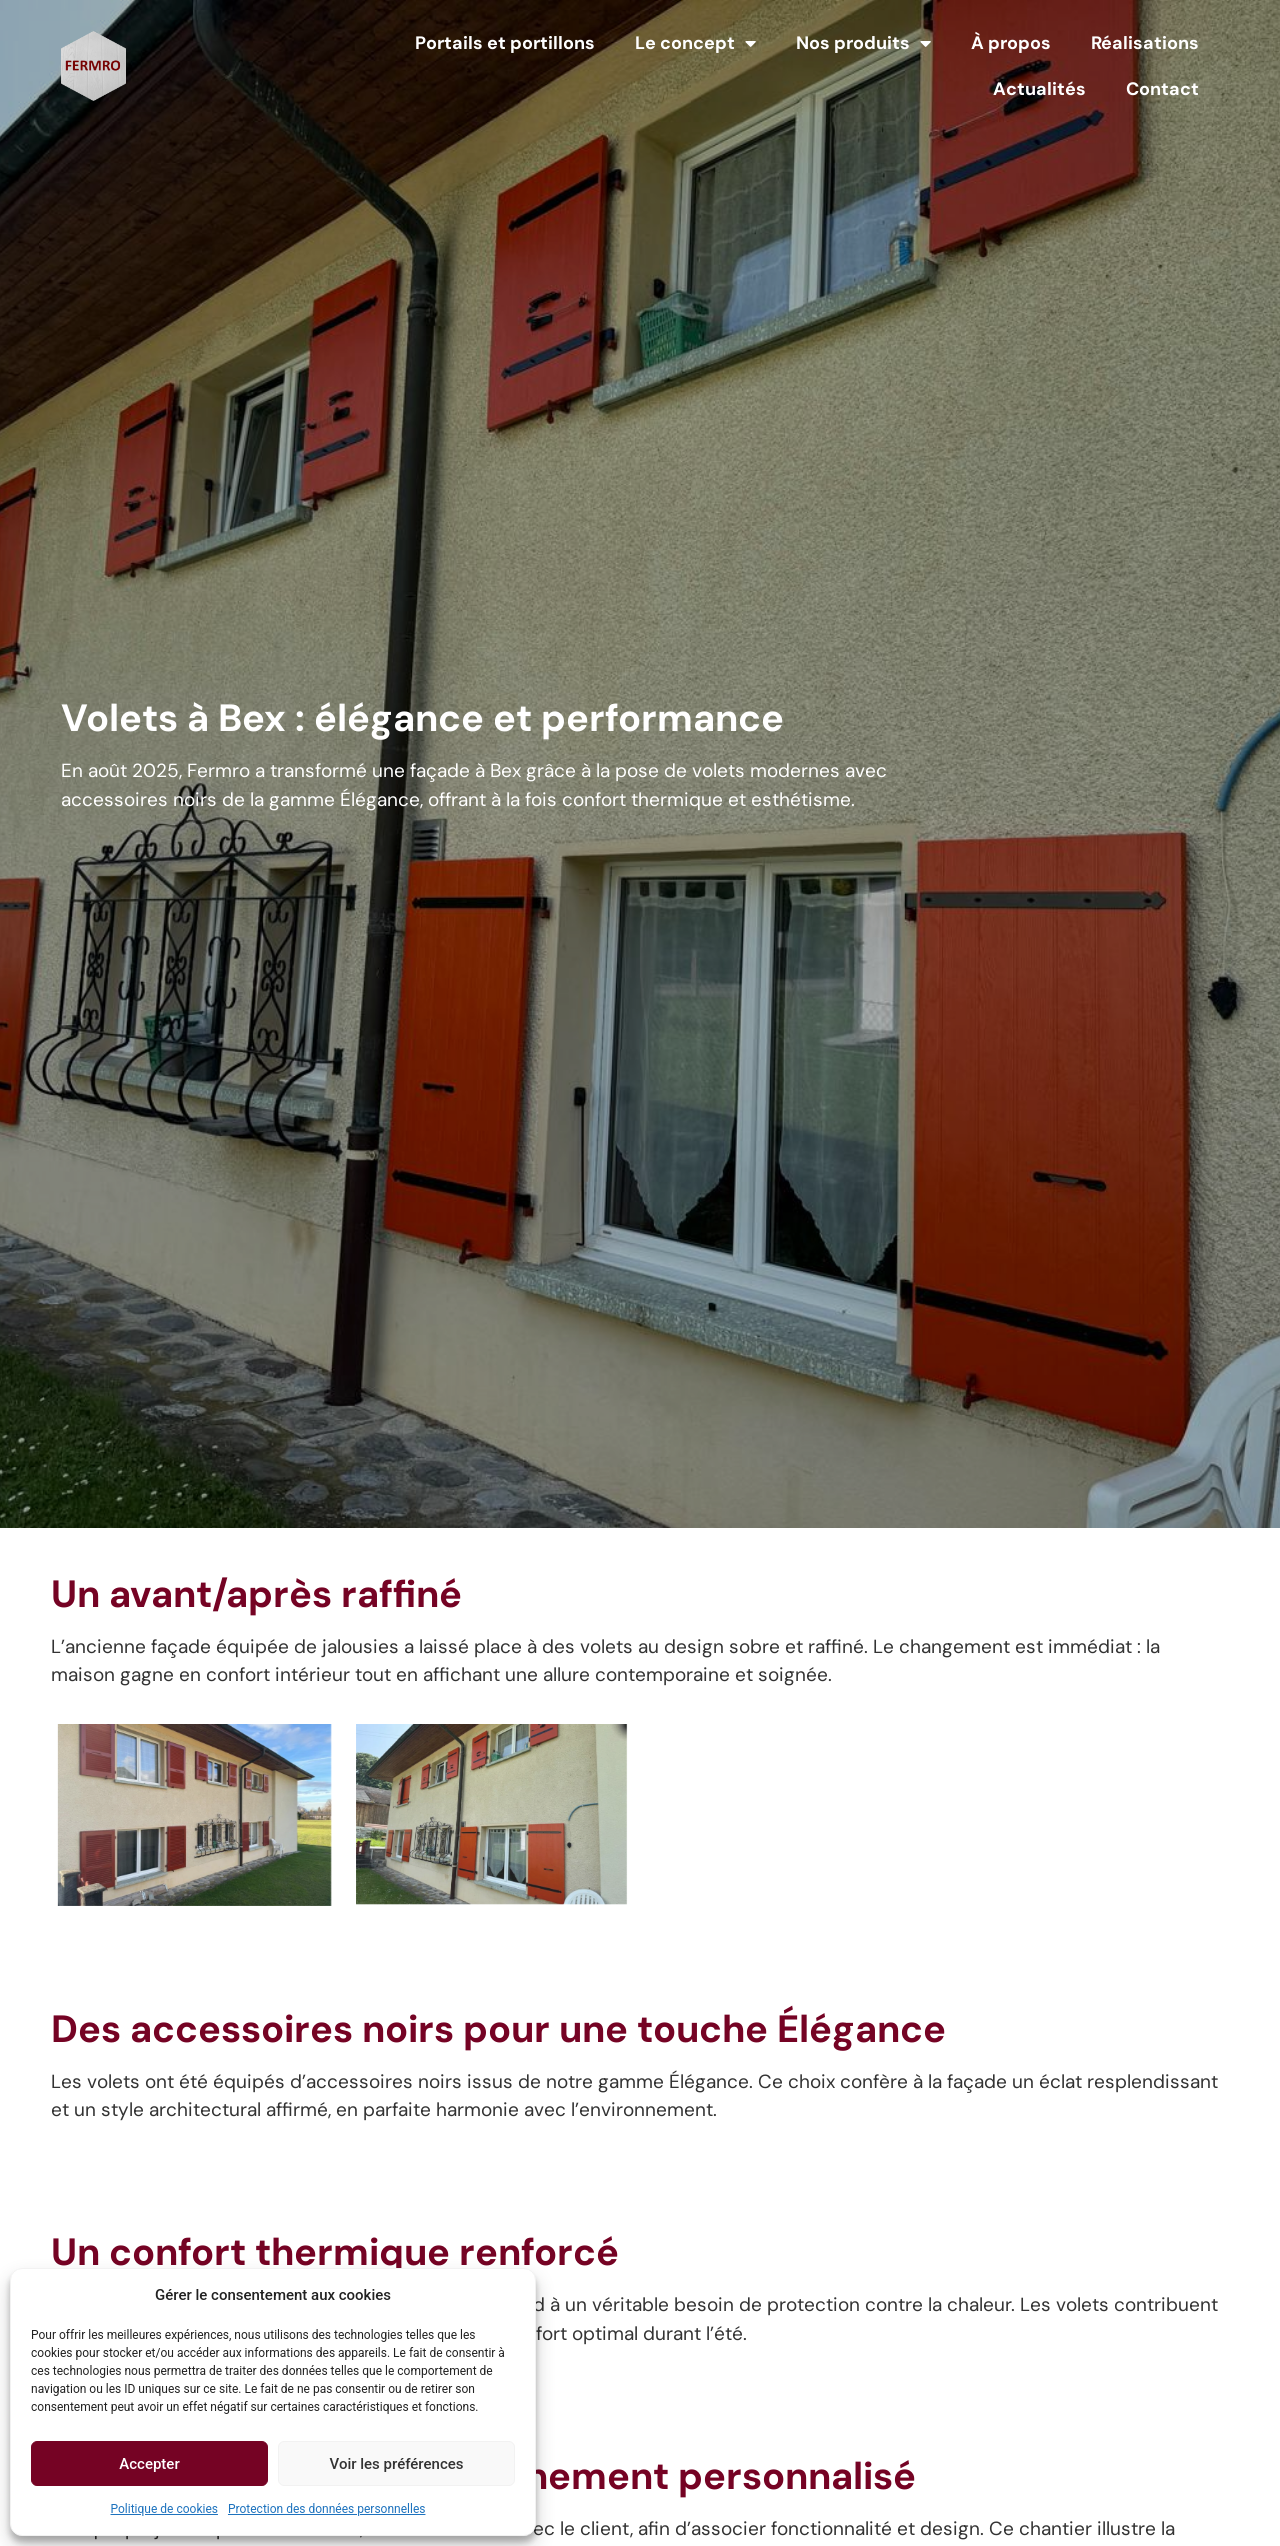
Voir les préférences (397, 2464)
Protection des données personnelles (327, 2509)
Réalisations (1145, 43)
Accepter (149, 2464)
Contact (1162, 89)
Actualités (1039, 89)
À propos (1011, 43)
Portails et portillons (505, 43)
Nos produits (863, 43)
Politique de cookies (164, 2509)
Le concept (695, 43)
